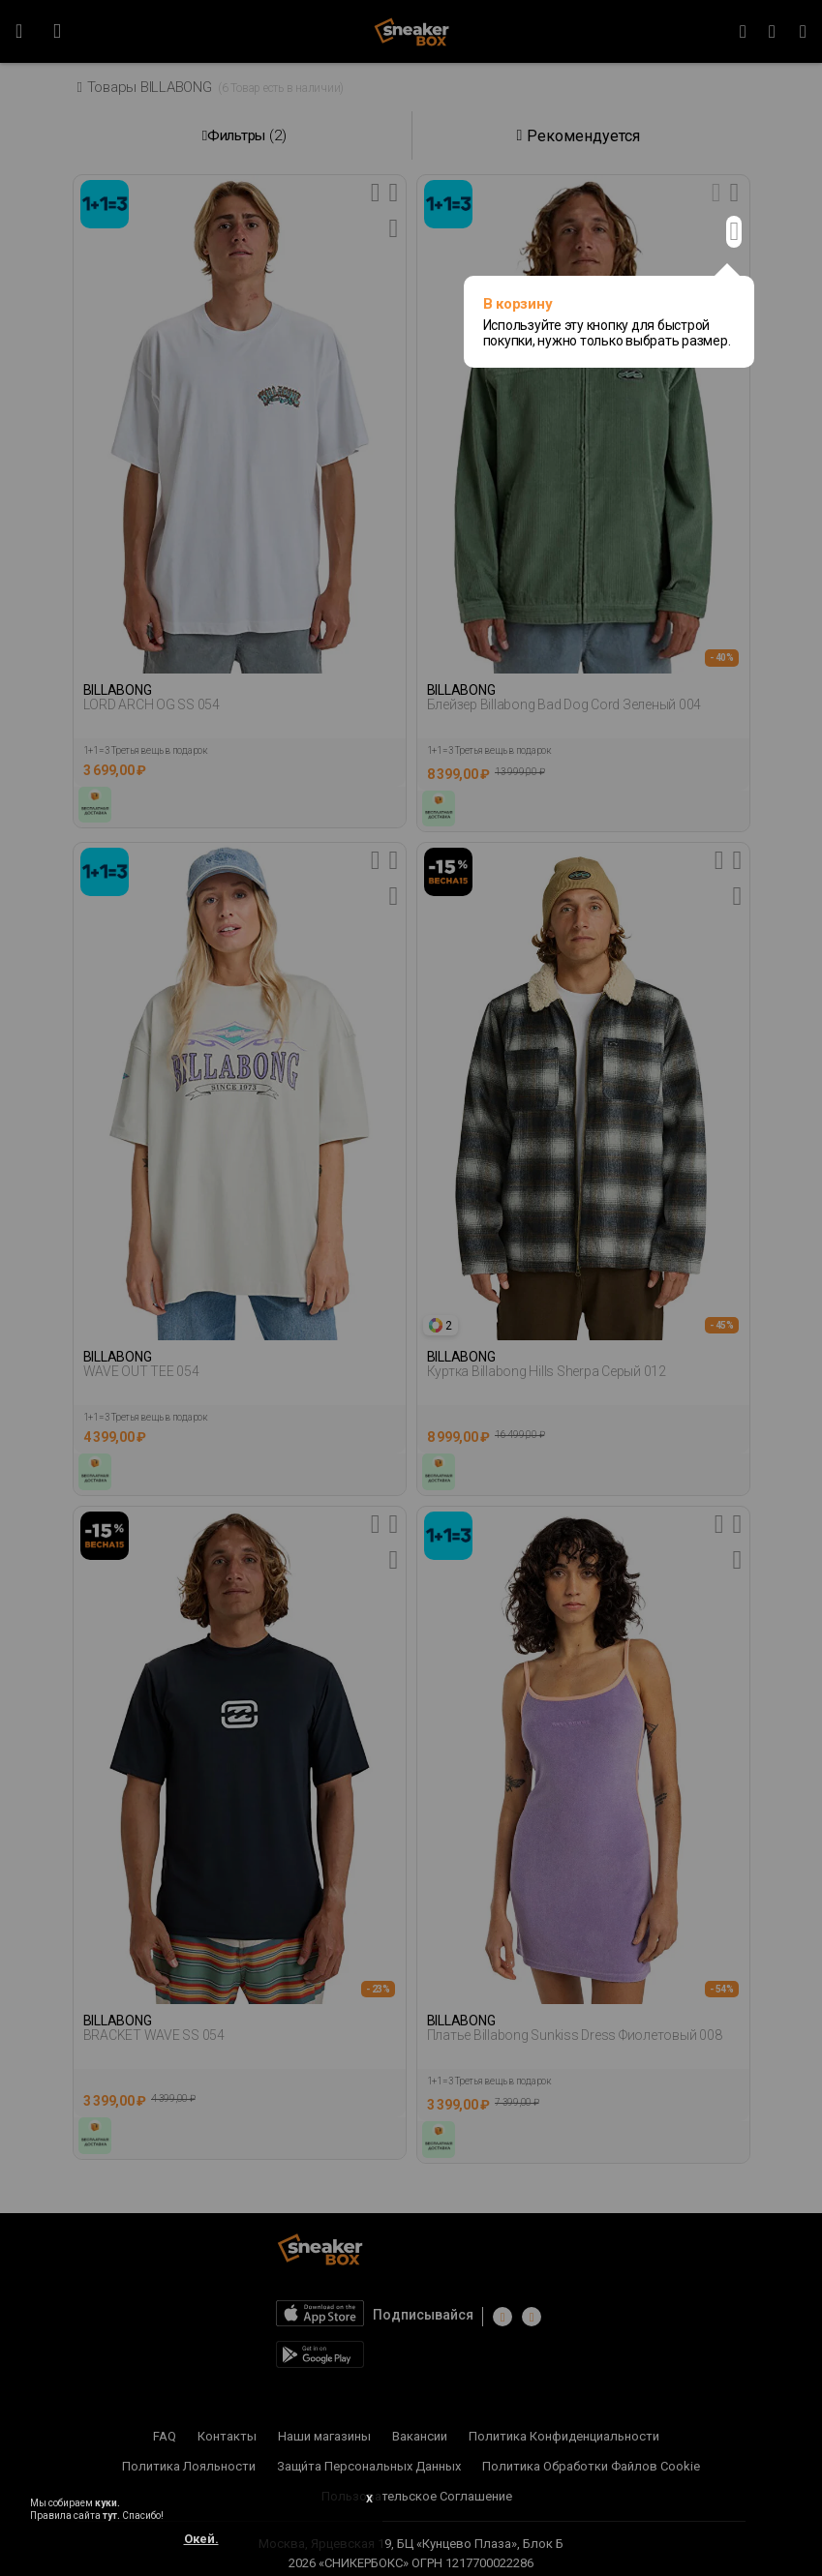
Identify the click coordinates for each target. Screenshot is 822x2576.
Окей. (201, 2538)
